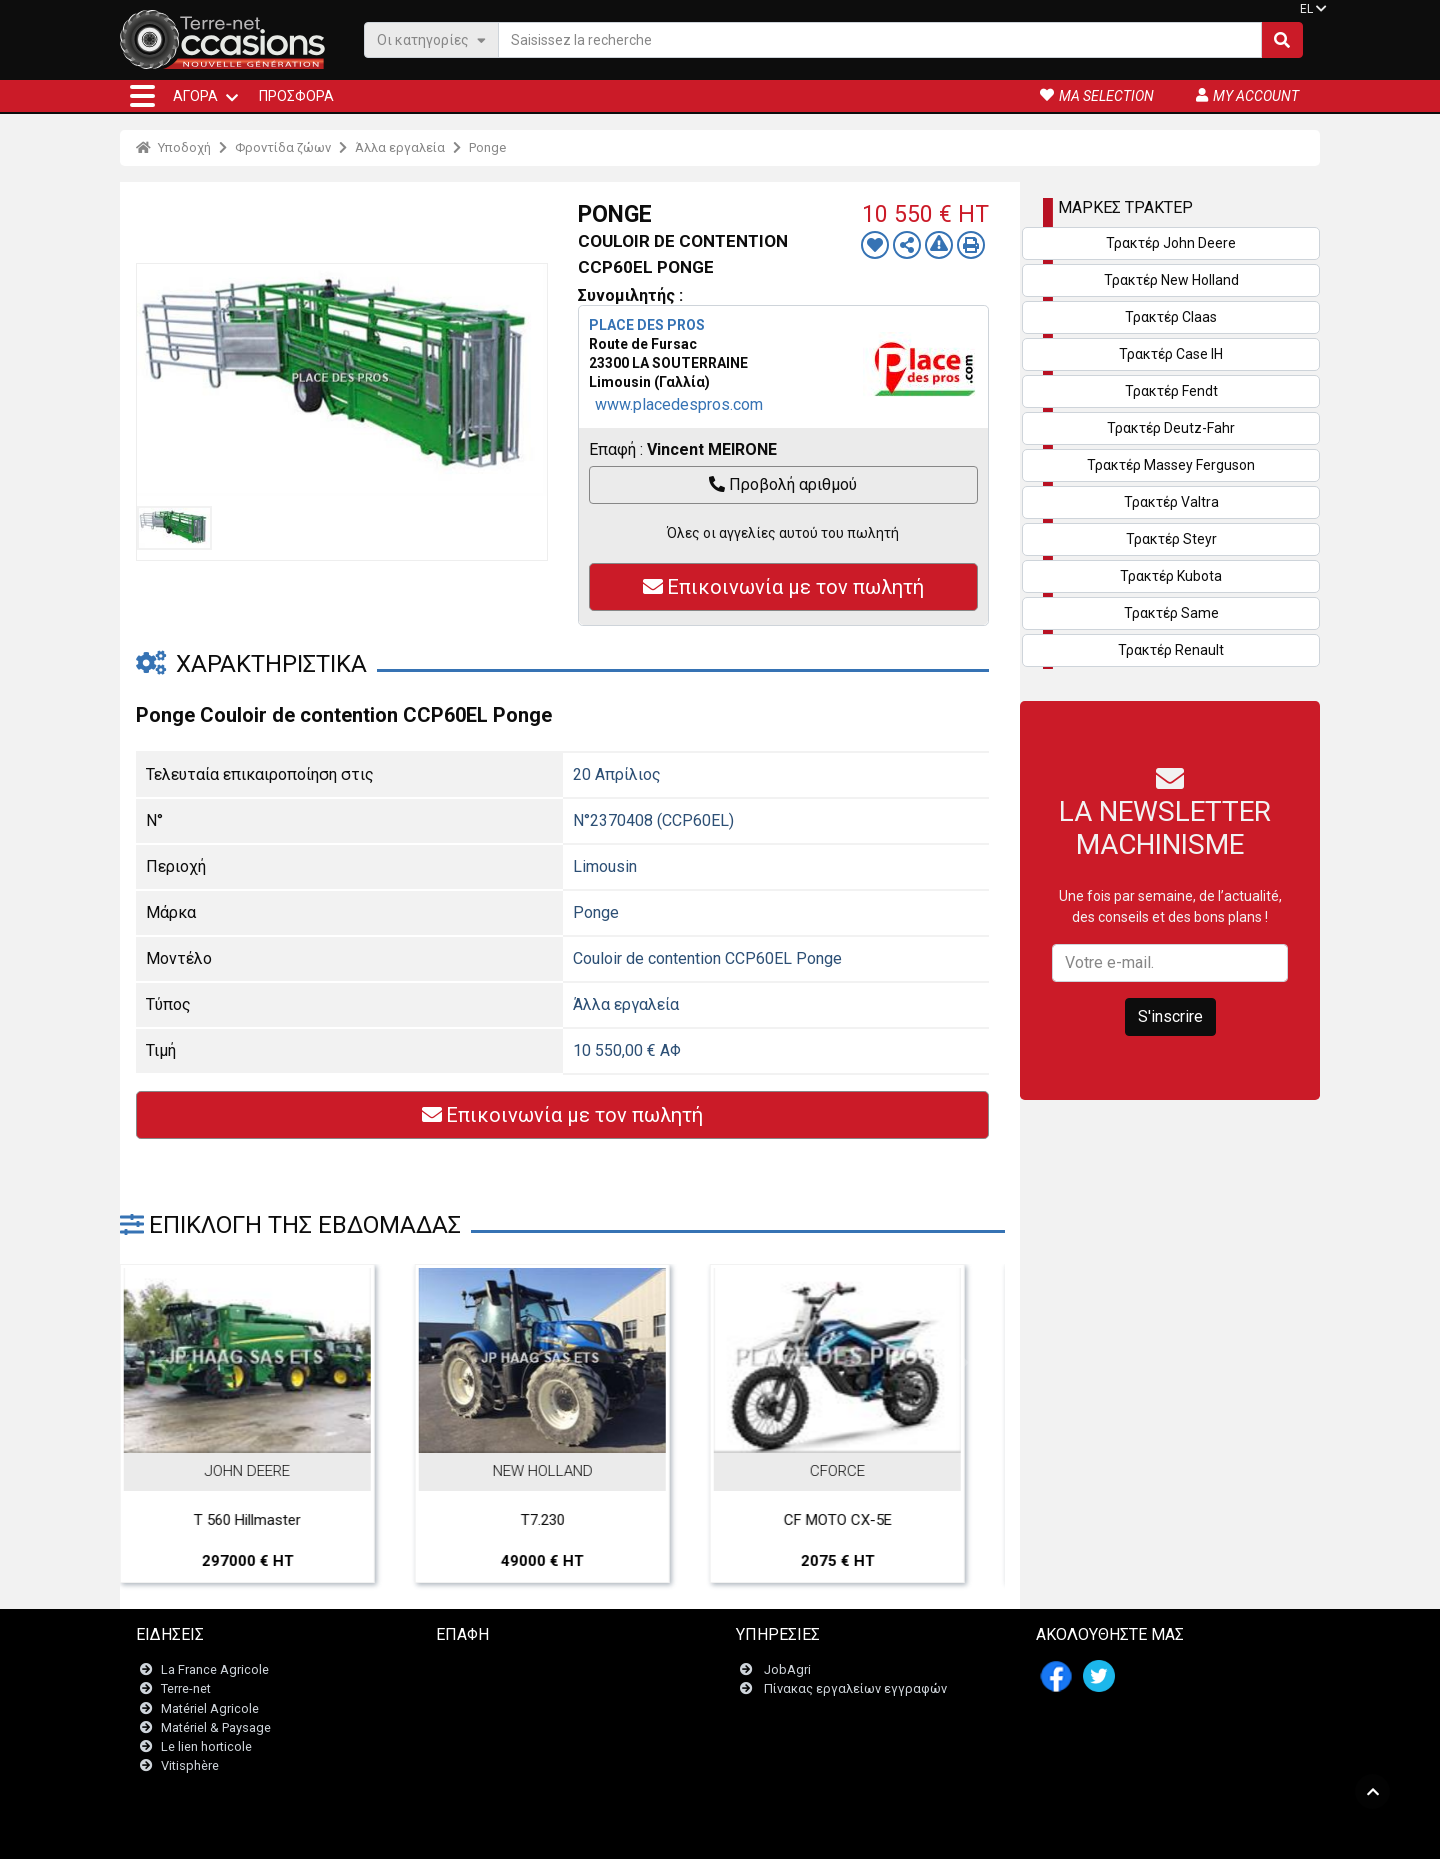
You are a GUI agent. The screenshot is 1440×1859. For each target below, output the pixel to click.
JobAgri (787, 1670)
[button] (142, 96)
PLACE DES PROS (647, 325)
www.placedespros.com (679, 404)
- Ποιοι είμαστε (936, 1833)
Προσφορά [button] (296, 96)
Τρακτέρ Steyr (1171, 539)
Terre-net (186, 1689)
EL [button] (1306, 9)
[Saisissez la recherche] (880, 40)
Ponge (487, 147)
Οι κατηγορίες (431, 39)
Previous (162, 1363)
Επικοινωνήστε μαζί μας (519, 1670)
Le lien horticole (206, 1746)
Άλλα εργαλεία (400, 147)
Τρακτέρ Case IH (1171, 354)
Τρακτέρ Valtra (1171, 502)
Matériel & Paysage (216, 1727)
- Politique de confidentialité (811, 1833)
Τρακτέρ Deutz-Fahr (1171, 428)
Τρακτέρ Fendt (1171, 391)
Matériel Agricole (210, 1708)
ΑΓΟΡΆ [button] (195, 96)
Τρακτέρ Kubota (1171, 576)
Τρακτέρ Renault (1171, 650)
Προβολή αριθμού (783, 484)
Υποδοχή (173, 147)
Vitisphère (190, 1766)
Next (963, 1363)
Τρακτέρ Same (1171, 613)
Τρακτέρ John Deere (1171, 243)
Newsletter (479, 1689)
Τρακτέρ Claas (1171, 317)
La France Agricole (215, 1670)
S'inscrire (1170, 1016)
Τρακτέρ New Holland (1171, 280)
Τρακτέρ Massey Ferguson (1171, 465)
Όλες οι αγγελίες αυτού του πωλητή (783, 533)
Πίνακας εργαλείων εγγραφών (855, 1689)
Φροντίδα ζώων (283, 147)
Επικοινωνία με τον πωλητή (783, 587)
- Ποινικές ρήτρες (678, 1833)
